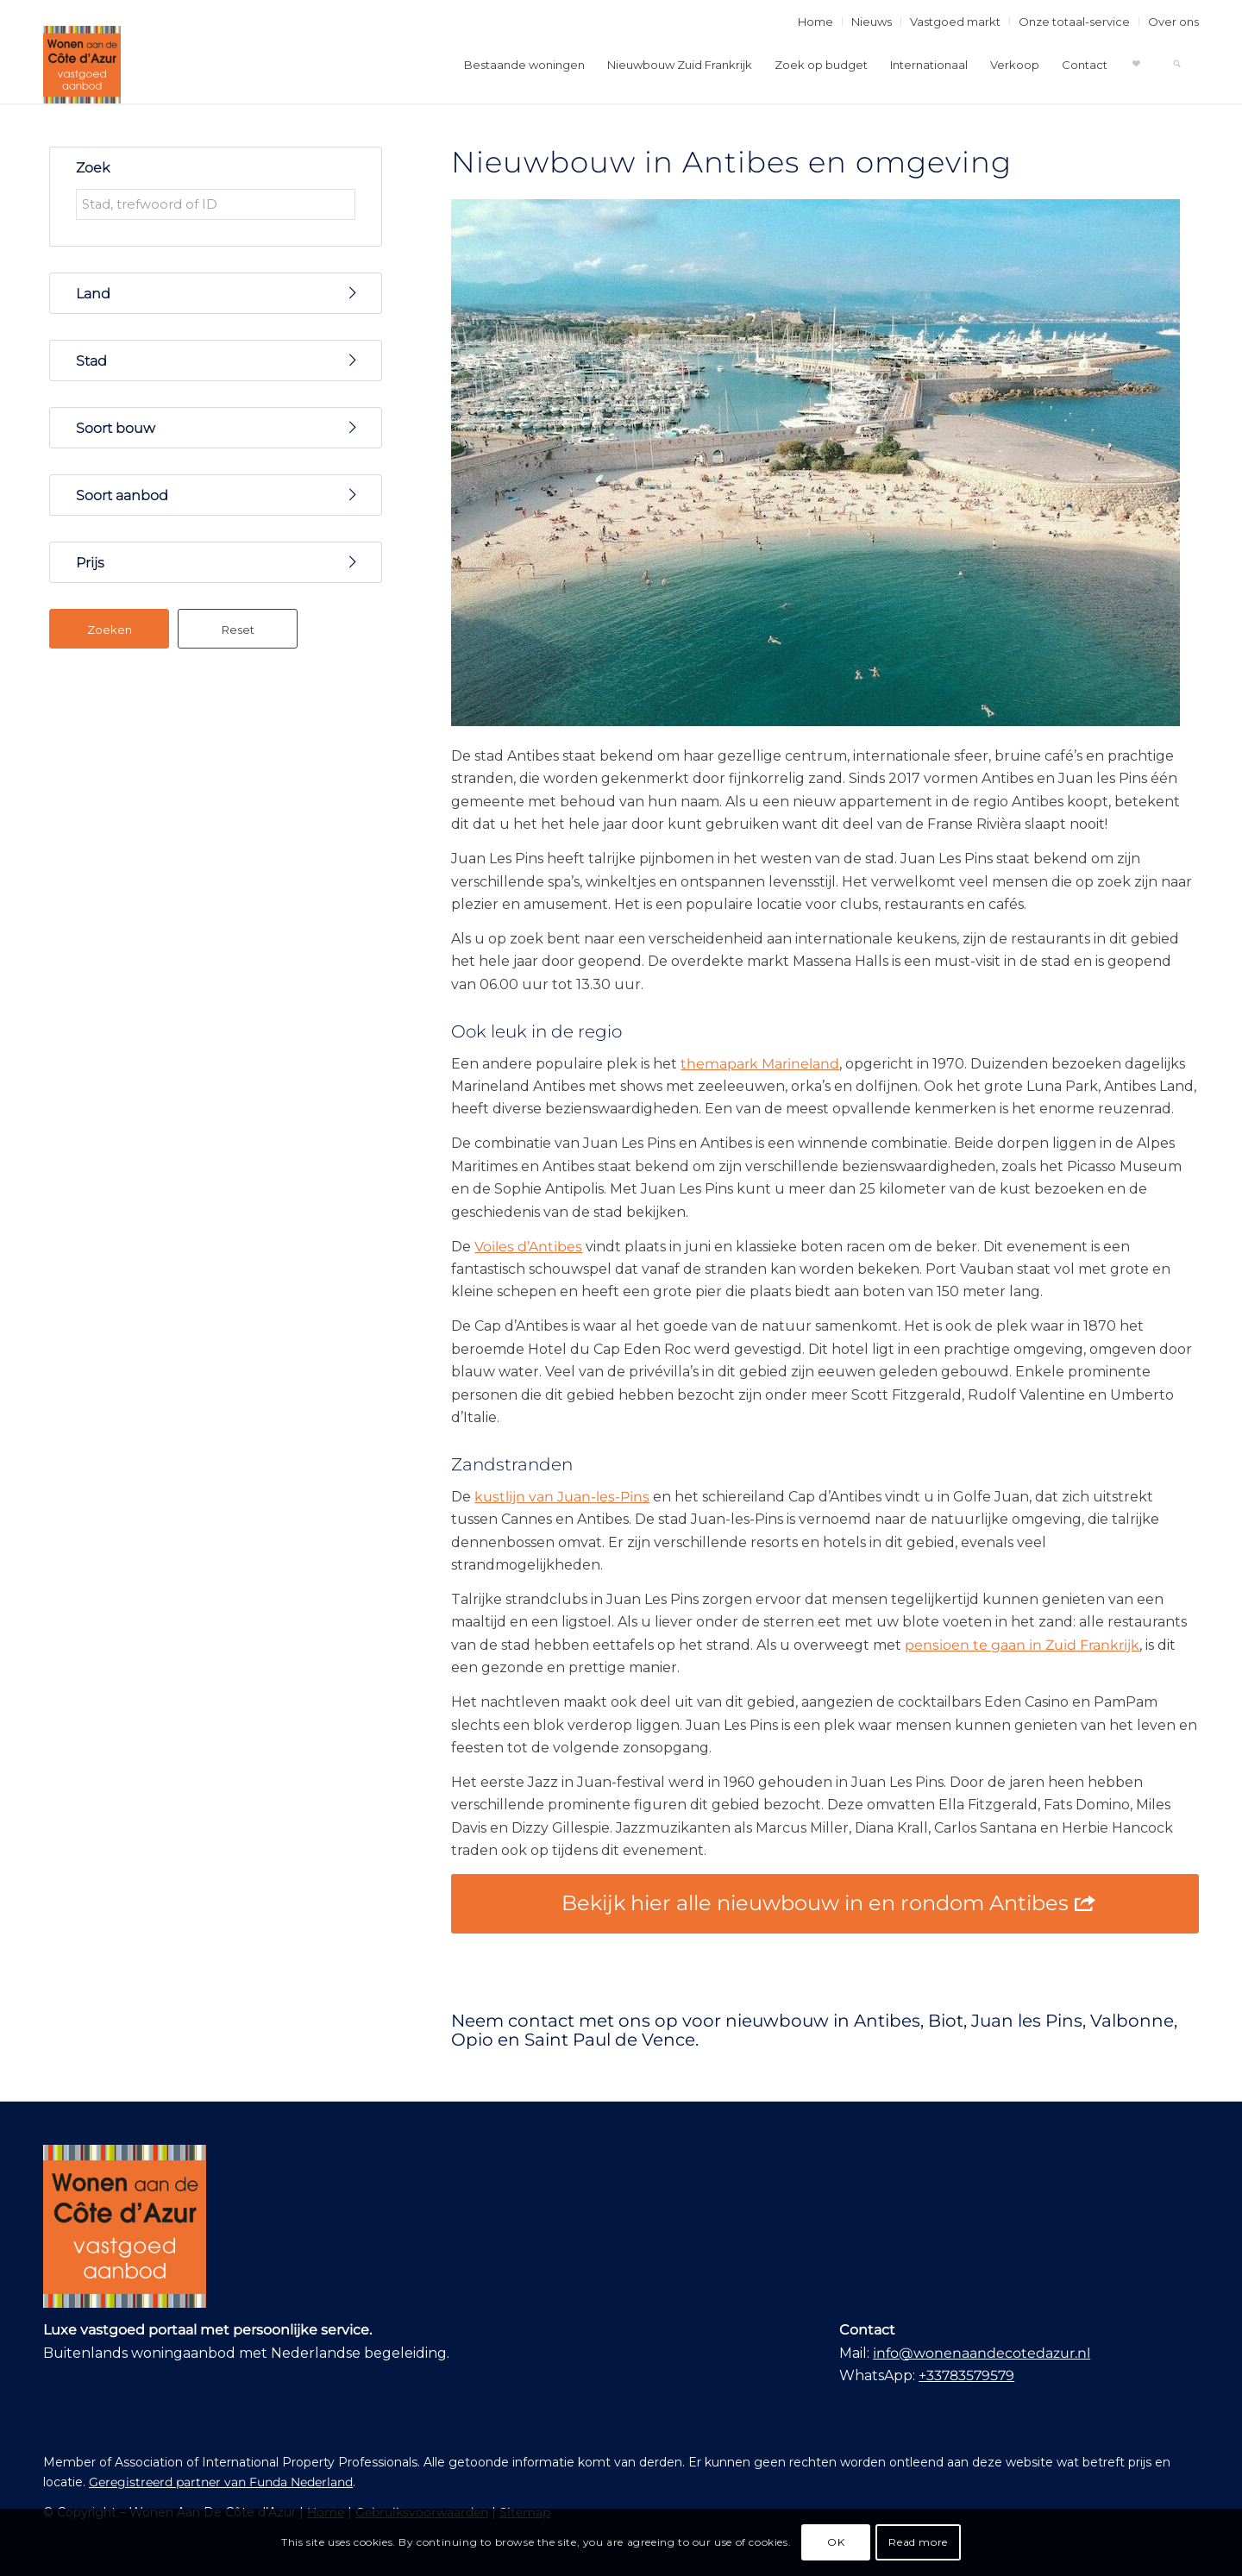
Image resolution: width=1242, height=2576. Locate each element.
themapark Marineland (760, 1064)
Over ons (1173, 21)
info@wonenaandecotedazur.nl (981, 2353)
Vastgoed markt (955, 21)
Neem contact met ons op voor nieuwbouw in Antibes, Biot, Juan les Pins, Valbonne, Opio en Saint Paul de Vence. (814, 2030)
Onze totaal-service (1074, 21)
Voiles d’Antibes (528, 1246)
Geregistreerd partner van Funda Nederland (221, 2482)
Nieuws (871, 21)
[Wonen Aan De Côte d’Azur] (82, 64)
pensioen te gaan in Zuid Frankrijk (1022, 1645)
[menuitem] (816, 21)
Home (815, 21)
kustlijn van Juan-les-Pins (561, 1497)
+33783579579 (966, 2375)
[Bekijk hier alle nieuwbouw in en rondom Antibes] (825, 1904)
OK (835, 2541)
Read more (917, 2541)
